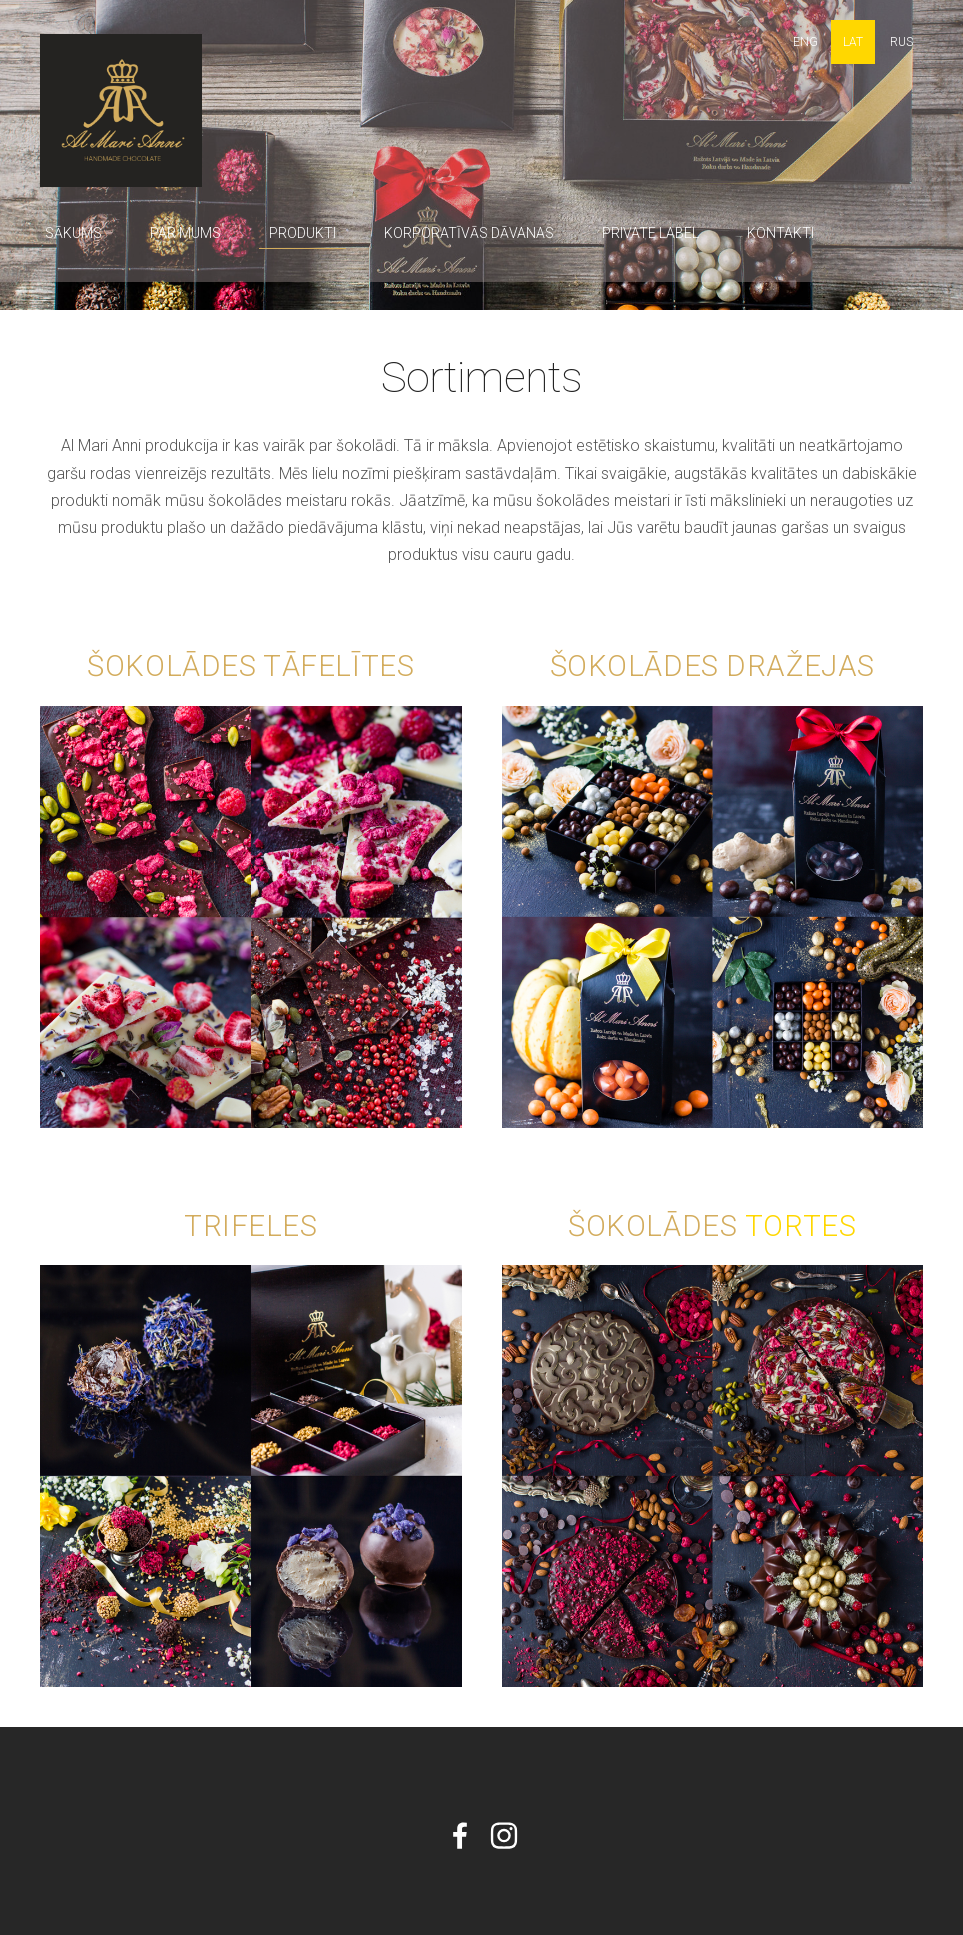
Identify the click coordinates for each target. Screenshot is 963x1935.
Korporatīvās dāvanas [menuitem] (469, 233)
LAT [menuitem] (853, 42)
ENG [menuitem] (805, 42)
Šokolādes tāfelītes (250, 666)
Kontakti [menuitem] (780, 233)
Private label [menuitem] (650, 233)
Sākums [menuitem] (73, 233)
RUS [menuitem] (901, 42)
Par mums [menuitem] (185, 233)
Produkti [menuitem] (302, 233)
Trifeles (251, 1226)
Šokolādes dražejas (712, 666)
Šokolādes (656, 1226)
